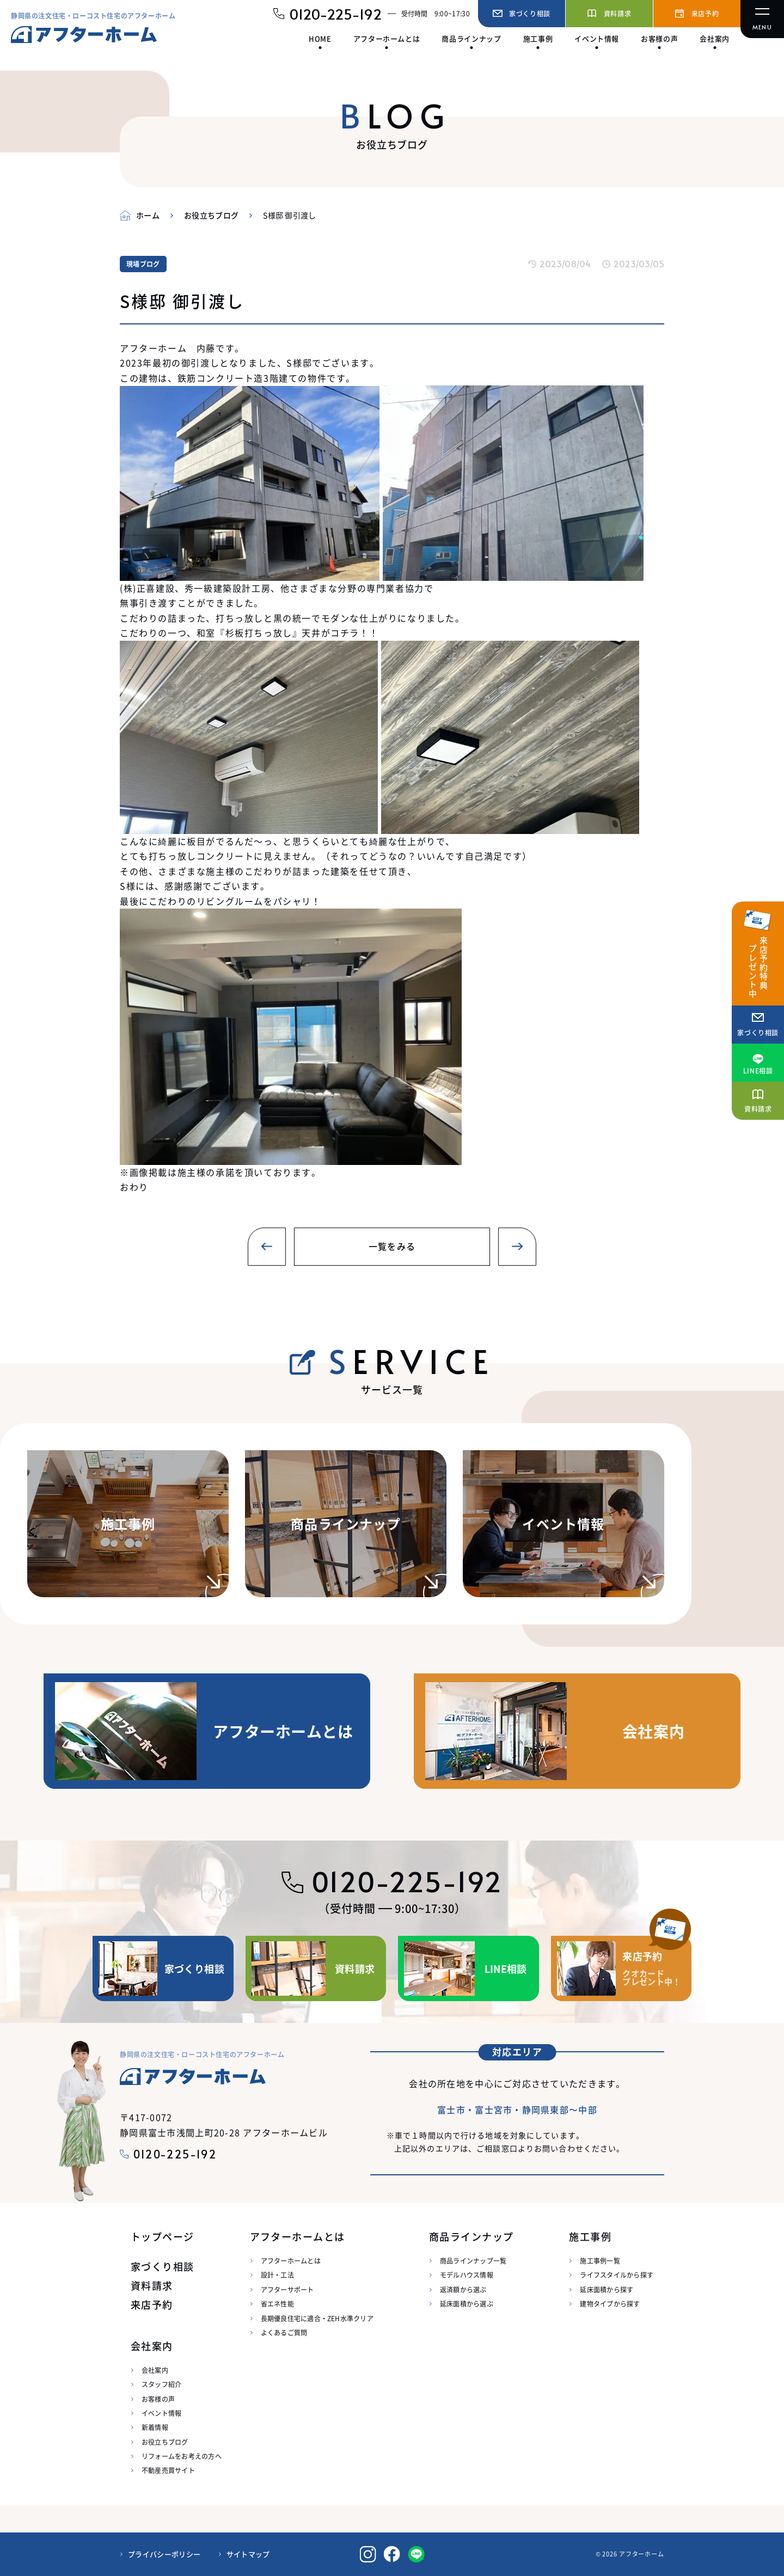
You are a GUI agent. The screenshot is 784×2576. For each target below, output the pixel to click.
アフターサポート (287, 2289)
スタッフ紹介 (161, 2384)
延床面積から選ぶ (466, 2303)
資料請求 (152, 2285)
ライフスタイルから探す (616, 2274)
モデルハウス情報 (466, 2274)
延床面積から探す (606, 2289)
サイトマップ (248, 2553)
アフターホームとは (291, 2260)
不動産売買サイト (168, 2470)
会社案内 (155, 2370)
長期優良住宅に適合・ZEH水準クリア (317, 2318)
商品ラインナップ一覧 (473, 2260)
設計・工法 (277, 2274)
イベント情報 (161, 2413)
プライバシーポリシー (164, 2553)
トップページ (162, 2236)
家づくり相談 (162, 2266)
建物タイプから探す (610, 2303)
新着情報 (155, 2427)
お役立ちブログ (165, 2441)
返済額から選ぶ (463, 2289)
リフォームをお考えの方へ (182, 2456)
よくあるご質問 (284, 2332)
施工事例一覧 (600, 2260)
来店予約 (152, 2304)
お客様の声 (158, 2398)
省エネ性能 (277, 2303)
